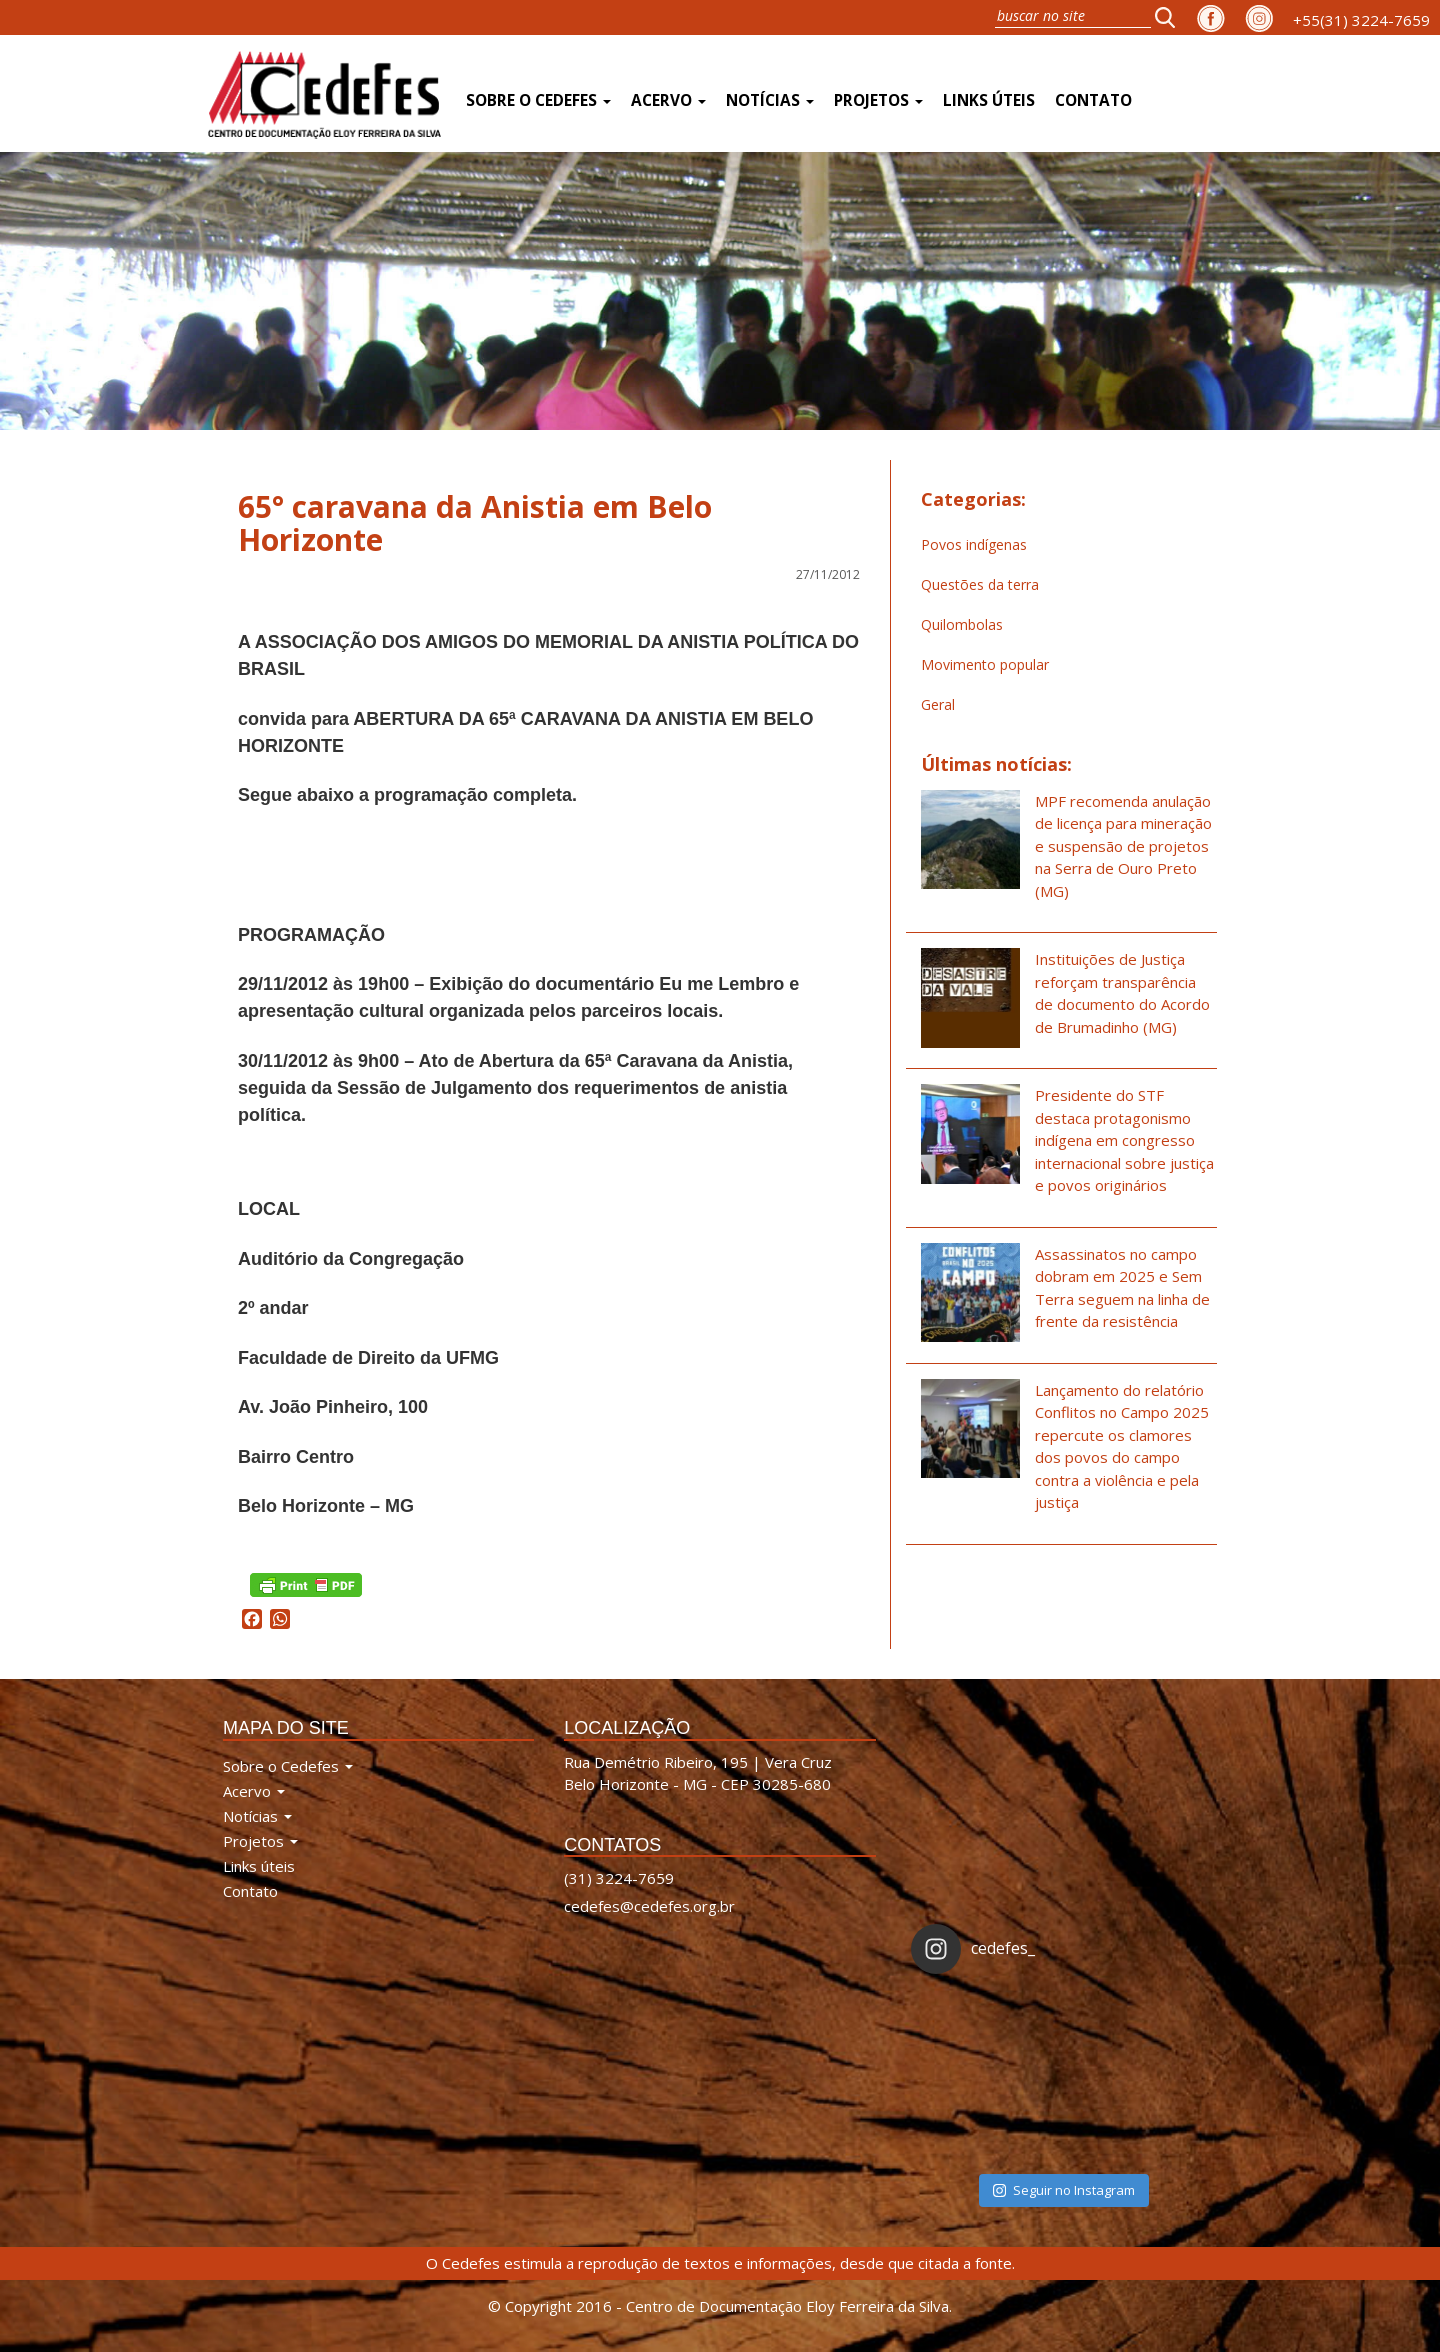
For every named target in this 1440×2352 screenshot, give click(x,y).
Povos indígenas (974, 544)
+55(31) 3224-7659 (1361, 20)
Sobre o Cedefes (538, 100)
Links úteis (989, 100)
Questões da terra (980, 584)
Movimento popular (985, 664)
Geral (938, 704)
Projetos (878, 100)
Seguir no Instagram (1064, 2190)
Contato (1093, 100)
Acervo (668, 100)
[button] (1171, 17)
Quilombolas (962, 624)
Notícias (770, 100)
